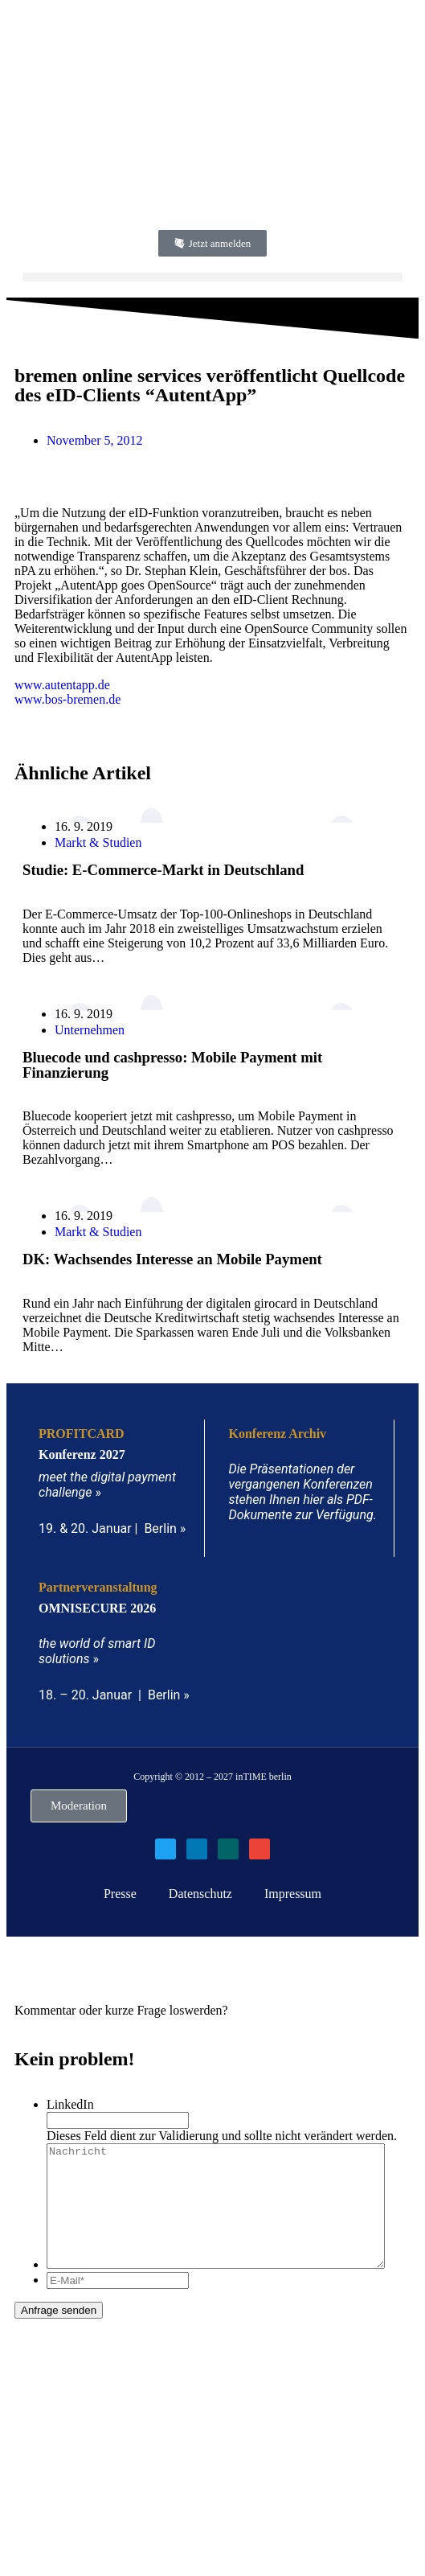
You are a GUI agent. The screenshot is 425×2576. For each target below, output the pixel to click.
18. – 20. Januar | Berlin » (114, 1695)
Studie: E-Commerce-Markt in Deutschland (163, 869)
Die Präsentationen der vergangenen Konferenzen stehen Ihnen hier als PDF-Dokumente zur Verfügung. (303, 1491)
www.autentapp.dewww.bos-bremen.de (67, 692)
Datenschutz (200, 1893)
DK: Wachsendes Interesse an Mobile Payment (172, 1259)
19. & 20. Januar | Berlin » (112, 1528)
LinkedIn (70, 2104)
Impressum (292, 1893)
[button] (212, 277)
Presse (120, 1893)
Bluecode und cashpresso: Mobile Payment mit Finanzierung (172, 1065)
